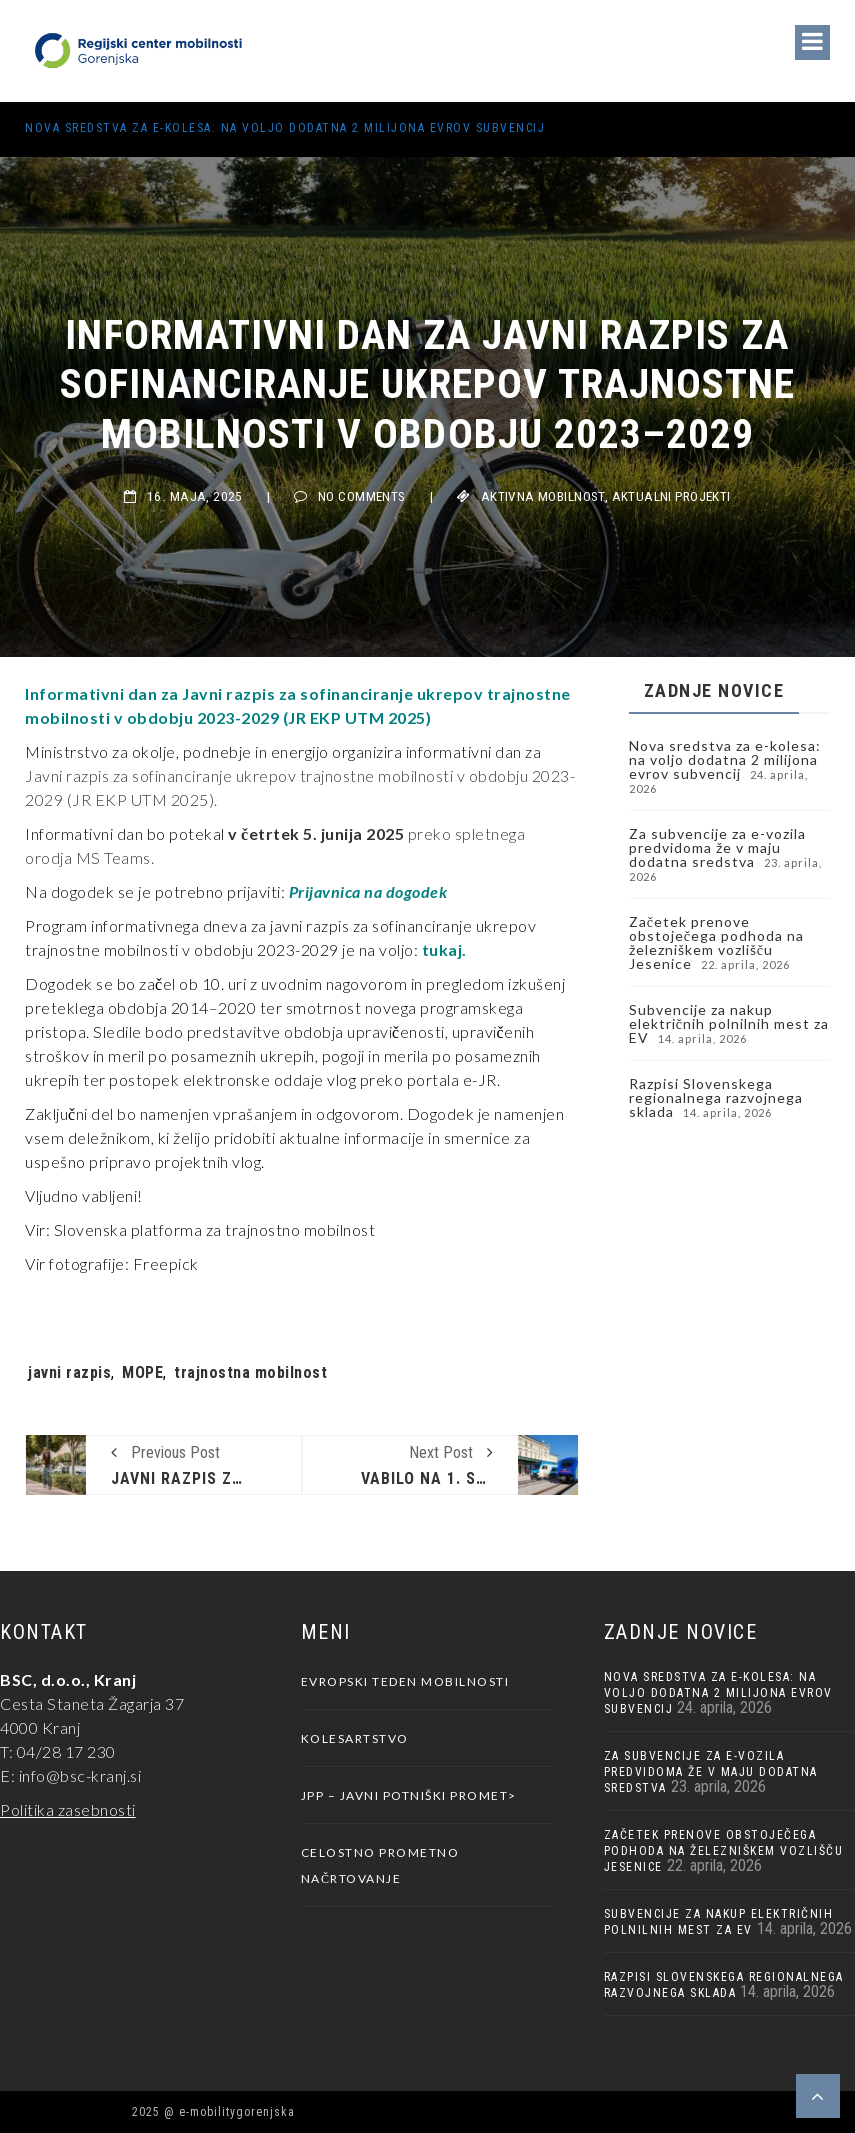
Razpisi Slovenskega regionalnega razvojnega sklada (716, 1097)
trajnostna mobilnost (250, 1372)
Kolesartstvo (355, 1738)
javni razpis (69, 1372)
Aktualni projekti (671, 496)
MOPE (142, 1372)
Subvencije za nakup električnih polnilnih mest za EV (729, 1023)
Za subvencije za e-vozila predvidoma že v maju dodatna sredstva (717, 847)
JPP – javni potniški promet (405, 1795)
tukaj (442, 949)
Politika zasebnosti (68, 1809)
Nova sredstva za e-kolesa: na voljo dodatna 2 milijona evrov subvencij (285, 128)
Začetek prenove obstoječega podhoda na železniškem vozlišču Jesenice (716, 942)
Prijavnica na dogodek (368, 891)
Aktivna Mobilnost (543, 496)
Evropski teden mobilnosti (405, 1681)
